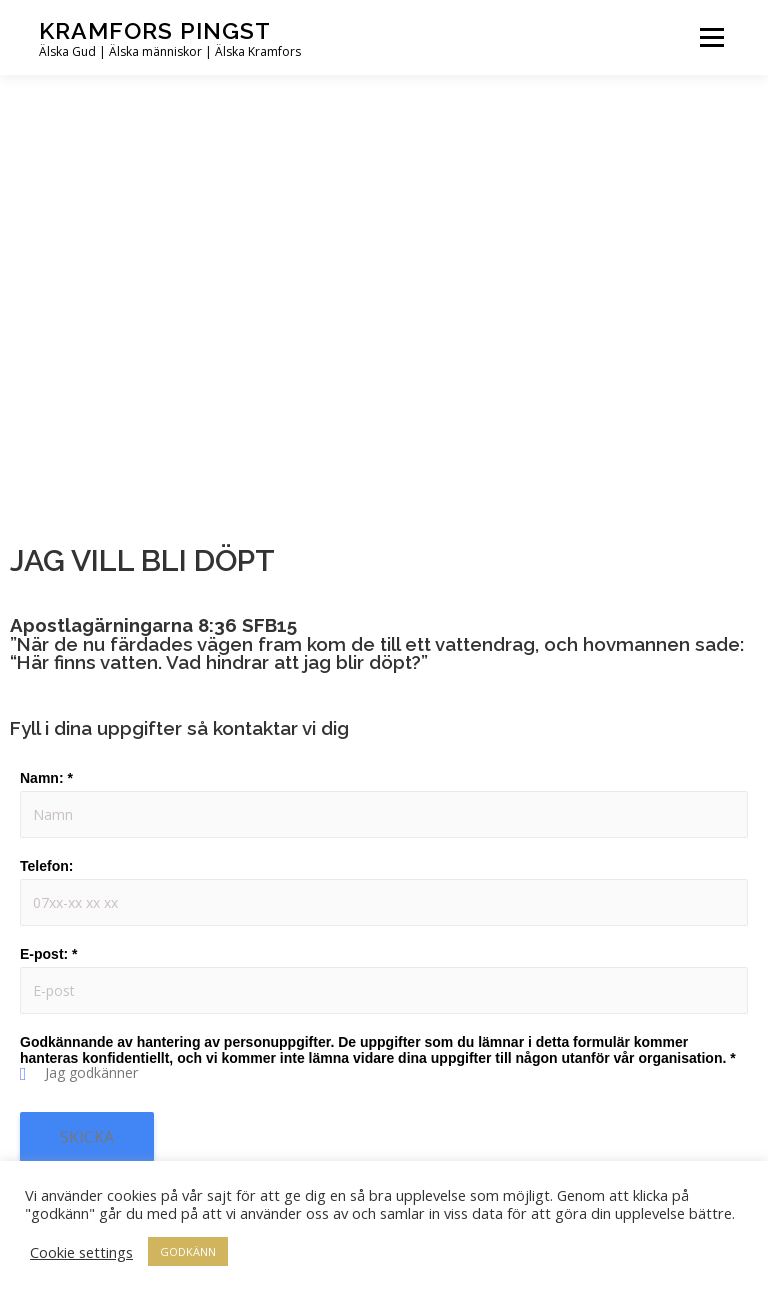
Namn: (46, 778)
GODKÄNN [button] (188, 1251)
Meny (711, 37)
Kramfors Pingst (155, 30)
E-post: (49, 954)
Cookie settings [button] (81, 1252)
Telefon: (46, 866)
